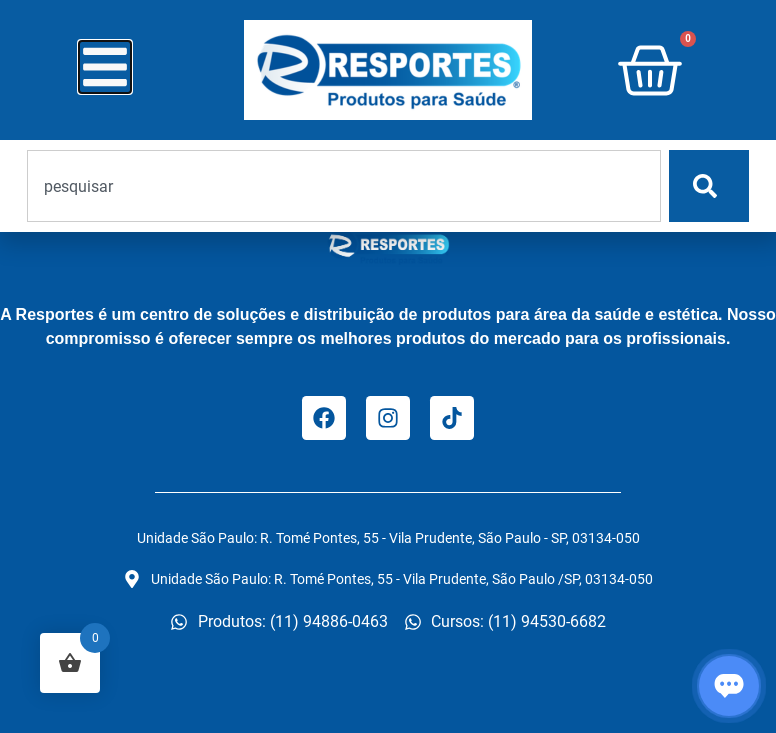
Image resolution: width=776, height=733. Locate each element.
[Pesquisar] (709, 186)
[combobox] (344, 186)
